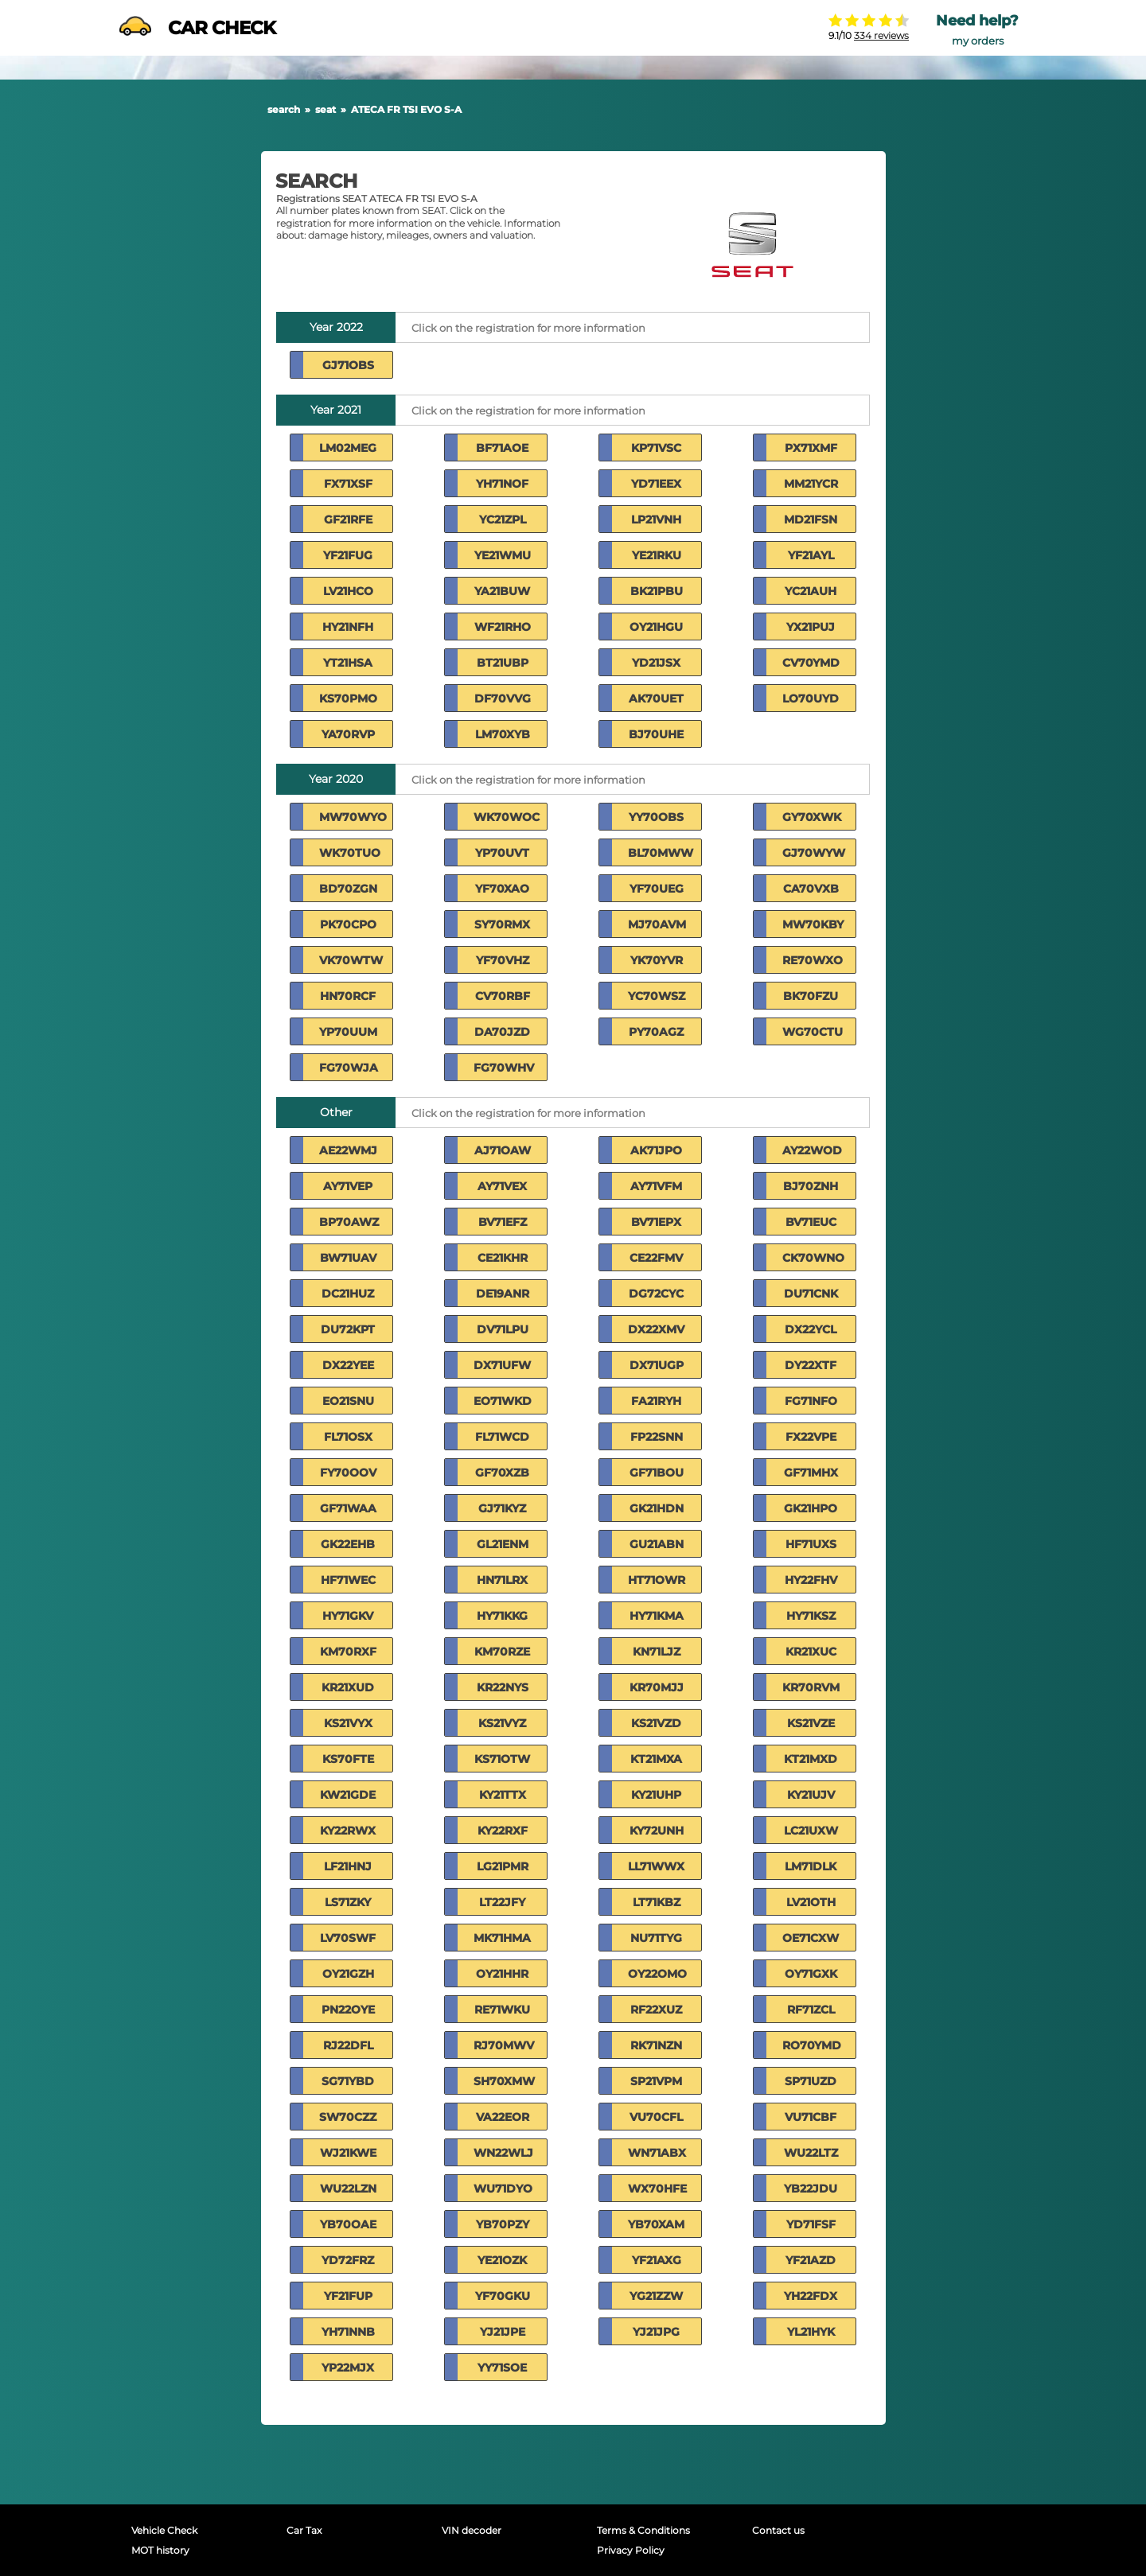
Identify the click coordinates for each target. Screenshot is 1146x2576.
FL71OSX (348, 1437)
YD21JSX (656, 663)
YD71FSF (811, 2224)
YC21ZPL (502, 519)
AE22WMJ (348, 1150)
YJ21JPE (502, 2332)
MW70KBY (813, 924)
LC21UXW (811, 1830)
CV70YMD (811, 663)
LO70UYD (810, 698)
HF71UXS (810, 1544)
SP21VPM (656, 2081)
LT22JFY (502, 1902)
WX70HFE (657, 2188)
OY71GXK (811, 1974)
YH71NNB (348, 2332)
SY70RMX (502, 924)
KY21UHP (656, 1795)
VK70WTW (351, 960)
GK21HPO (810, 1508)
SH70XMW (504, 2081)
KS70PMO (348, 698)
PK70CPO (348, 924)
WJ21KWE (348, 2153)
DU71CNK (811, 1293)
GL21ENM (502, 1544)
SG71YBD (348, 2081)
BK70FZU (810, 996)
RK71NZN (656, 2045)
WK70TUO (349, 853)
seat (325, 109)
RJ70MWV (504, 2045)
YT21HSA (347, 663)
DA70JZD (502, 1032)
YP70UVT (502, 853)
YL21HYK (811, 2332)
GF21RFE (348, 519)
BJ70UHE (656, 734)
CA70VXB (811, 888)
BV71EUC (810, 1222)
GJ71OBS (348, 365)
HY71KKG (502, 1616)
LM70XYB (502, 734)
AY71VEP (347, 1186)
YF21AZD (810, 2260)
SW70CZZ (347, 2117)
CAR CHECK (197, 28)
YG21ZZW (656, 2296)
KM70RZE (502, 1651)
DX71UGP (657, 1365)
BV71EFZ (502, 1222)
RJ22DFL (348, 2045)
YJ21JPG (656, 2332)
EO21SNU (348, 1401)
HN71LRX (502, 1580)
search (283, 109)
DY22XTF (810, 1365)
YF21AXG (656, 2260)
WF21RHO (502, 627)
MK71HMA (502, 1938)
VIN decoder (471, 2530)
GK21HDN (657, 1508)
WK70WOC (507, 817)
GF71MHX (811, 1472)
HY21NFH (347, 627)
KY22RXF (502, 1830)
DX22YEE (348, 1365)
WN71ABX (657, 2153)
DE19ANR (502, 1293)
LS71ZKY (348, 1902)
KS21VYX (348, 1723)
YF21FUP (348, 2296)
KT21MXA (656, 1759)
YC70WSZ (656, 996)
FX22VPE (810, 1437)
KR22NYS (502, 1687)
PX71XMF (811, 448)
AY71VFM (656, 1186)
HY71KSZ (811, 1616)
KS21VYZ (502, 1723)
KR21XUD (348, 1687)
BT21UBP (502, 663)
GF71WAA (348, 1508)
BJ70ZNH (810, 1186)
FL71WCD (502, 1437)
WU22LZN (348, 2188)
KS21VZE (811, 1723)
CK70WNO (813, 1258)
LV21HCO (348, 591)
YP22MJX (348, 2367)
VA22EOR (502, 2117)
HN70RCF (348, 996)
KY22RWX (348, 1830)
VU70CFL (656, 2117)
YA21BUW (502, 591)
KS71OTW (502, 1759)
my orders (978, 41)
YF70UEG (657, 888)
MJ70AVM (657, 924)
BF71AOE (502, 448)
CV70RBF (502, 996)
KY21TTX (502, 1795)
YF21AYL (811, 555)
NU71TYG (656, 1938)
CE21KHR (502, 1258)
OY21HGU (656, 627)
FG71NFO (811, 1401)
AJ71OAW (502, 1150)
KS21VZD (656, 1723)
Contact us (778, 2530)
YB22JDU (810, 2188)
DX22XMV (656, 1329)
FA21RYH (656, 1401)
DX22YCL (810, 1329)
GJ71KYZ (502, 1508)
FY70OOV (348, 1472)
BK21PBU (656, 591)
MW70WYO (353, 817)
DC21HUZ (348, 1293)
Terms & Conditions (643, 2530)
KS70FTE (348, 1759)
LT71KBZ (656, 1902)
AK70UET (656, 698)
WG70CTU (812, 1032)
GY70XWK (811, 817)
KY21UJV (811, 1795)
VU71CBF (810, 2117)
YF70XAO (502, 888)
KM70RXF (348, 1651)
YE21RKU (656, 555)
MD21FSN (810, 519)
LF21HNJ (348, 1866)
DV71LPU (502, 1329)
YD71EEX (656, 484)
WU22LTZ (811, 2153)
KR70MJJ (657, 1687)
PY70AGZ (656, 1032)
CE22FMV (656, 1258)
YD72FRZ (348, 2260)
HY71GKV (347, 1616)
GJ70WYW (813, 853)
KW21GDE (348, 1795)
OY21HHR (502, 1974)
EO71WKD (503, 1401)
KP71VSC (656, 448)
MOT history (160, 2550)
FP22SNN (656, 1437)
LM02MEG (347, 448)
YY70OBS (656, 817)
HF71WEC (348, 1580)
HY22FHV (811, 1580)
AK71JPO (656, 1150)
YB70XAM (656, 2224)
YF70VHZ (502, 960)
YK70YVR (656, 960)
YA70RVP (348, 734)
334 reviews (881, 35)
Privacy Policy (631, 2550)
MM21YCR (811, 484)
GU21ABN (657, 1544)
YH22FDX (810, 2296)
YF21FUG (347, 555)
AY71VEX (502, 1186)
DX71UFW (502, 1365)
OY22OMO (657, 1974)
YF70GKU (502, 2296)
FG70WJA (348, 1067)
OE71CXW (810, 1938)
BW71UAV (348, 1258)
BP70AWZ (349, 1222)
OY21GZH (348, 1974)
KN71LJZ (656, 1651)
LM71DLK (810, 1866)
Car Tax (304, 2530)
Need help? (977, 20)
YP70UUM (348, 1032)
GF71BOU (657, 1472)
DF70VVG (502, 698)
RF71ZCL (811, 2009)
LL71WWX (656, 1866)
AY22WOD (812, 1150)
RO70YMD (811, 2045)
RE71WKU (502, 2009)
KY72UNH (657, 1830)
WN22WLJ (503, 2153)
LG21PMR (502, 1866)
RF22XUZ (656, 2009)
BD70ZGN (348, 888)
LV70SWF (348, 1938)
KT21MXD (810, 1759)
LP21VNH (656, 519)
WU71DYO (503, 2188)
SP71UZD (810, 2081)
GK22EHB (348, 1544)
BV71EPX (656, 1222)
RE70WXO (812, 960)
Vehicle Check (164, 2530)
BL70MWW (660, 853)
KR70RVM (811, 1687)
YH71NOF (502, 484)
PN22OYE (348, 2009)
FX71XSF (348, 484)
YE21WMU (502, 555)
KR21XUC (810, 1651)
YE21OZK (502, 2260)
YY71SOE (502, 2367)
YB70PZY (502, 2224)
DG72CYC (656, 1293)
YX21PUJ (810, 627)
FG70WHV (504, 1067)
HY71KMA (657, 1616)
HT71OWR (656, 1580)
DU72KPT (348, 1329)
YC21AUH (810, 591)
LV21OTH (811, 1902)
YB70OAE (348, 2224)
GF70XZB (502, 1472)
